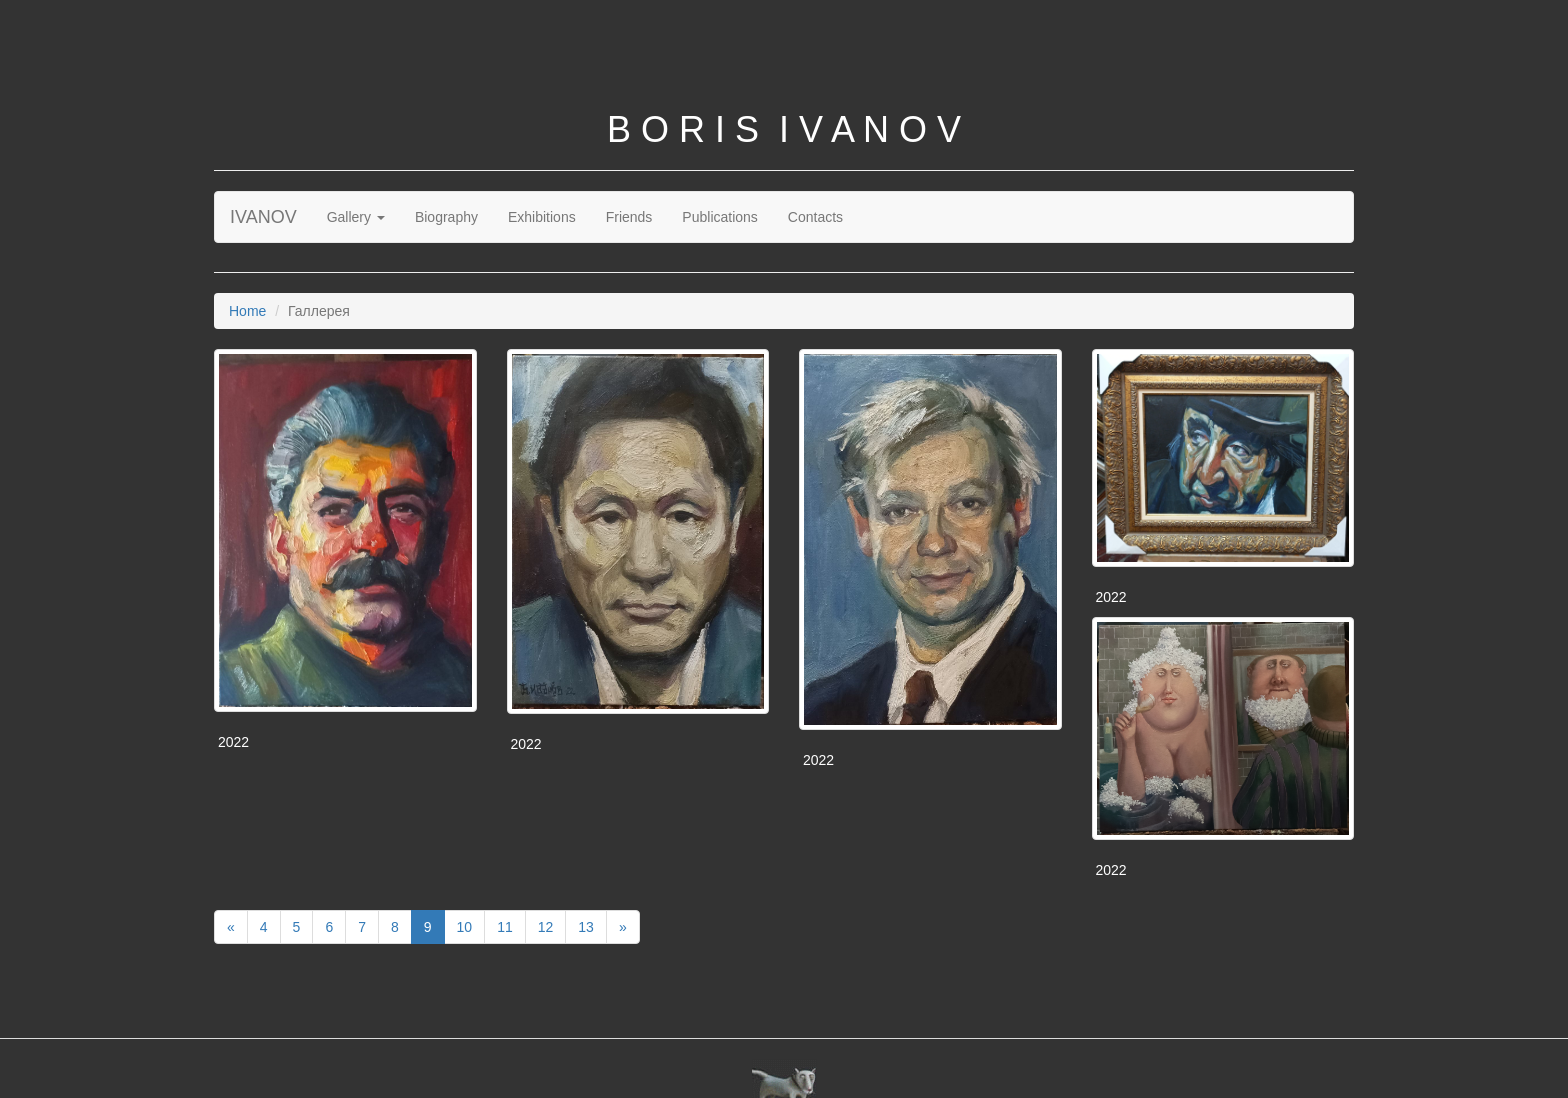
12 (546, 927)
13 (586, 927)
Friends (629, 217)
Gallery (356, 217)
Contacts (815, 217)
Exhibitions (542, 217)
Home (247, 311)
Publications (720, 217)
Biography (446, 217)
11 (505, 927)
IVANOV (263, 217)
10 (465, 927)
